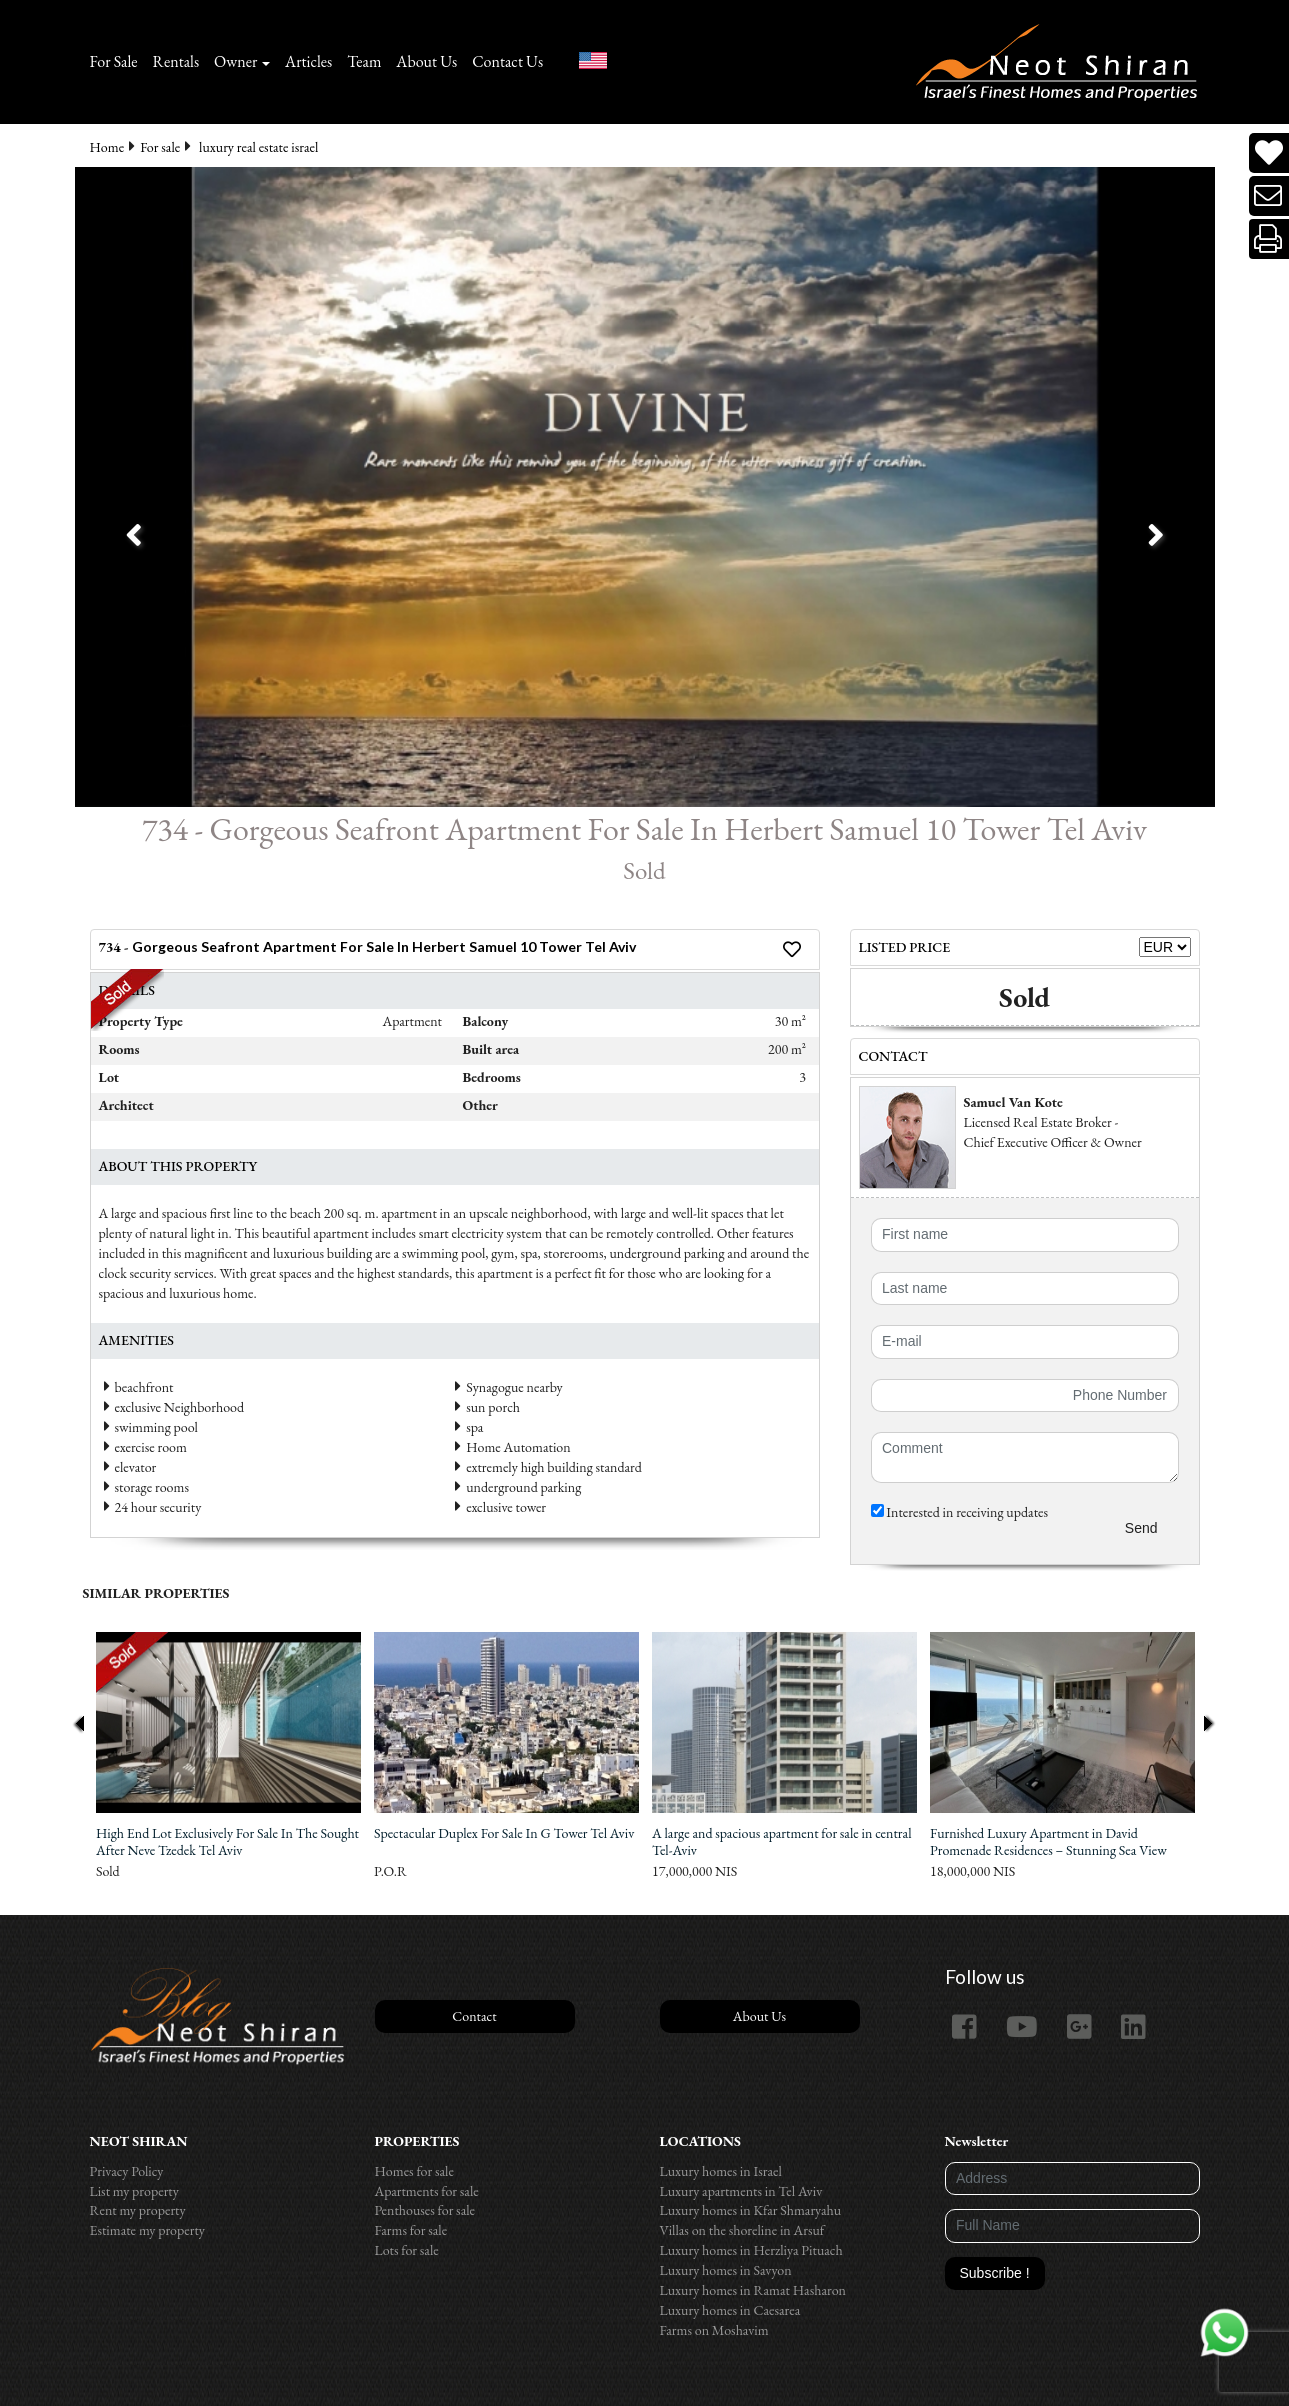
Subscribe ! (995, 2273)
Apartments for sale (427, 2191)
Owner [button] (235, 61)
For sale (160, 147)
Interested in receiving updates (960, 1512)
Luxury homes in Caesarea (730, 2310)
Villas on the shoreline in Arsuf (742, 2230)
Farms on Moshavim (714, 2330)
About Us (426, 61)
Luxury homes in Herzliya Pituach (751, 2250)
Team (364, 61)
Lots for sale (407, 2250)
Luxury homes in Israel (721, 2171)
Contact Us (507, 61)
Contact (474, 2016)
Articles (308, 61)
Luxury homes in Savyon (726, 2270)
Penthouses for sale (425, 2210)
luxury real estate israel (258, 147)
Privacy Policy (127, 2171)
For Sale (114, 61)
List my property (134, 2191)
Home (107, 147)
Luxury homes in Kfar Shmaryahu (751, 2210)
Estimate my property (147, 2230)
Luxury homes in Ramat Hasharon (753, 2290)
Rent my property (138, 2210)
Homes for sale (414, 2171)
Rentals (176, 61)
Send (1141, 1528)
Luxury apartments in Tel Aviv (741, 2191)
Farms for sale (411, 2230)
